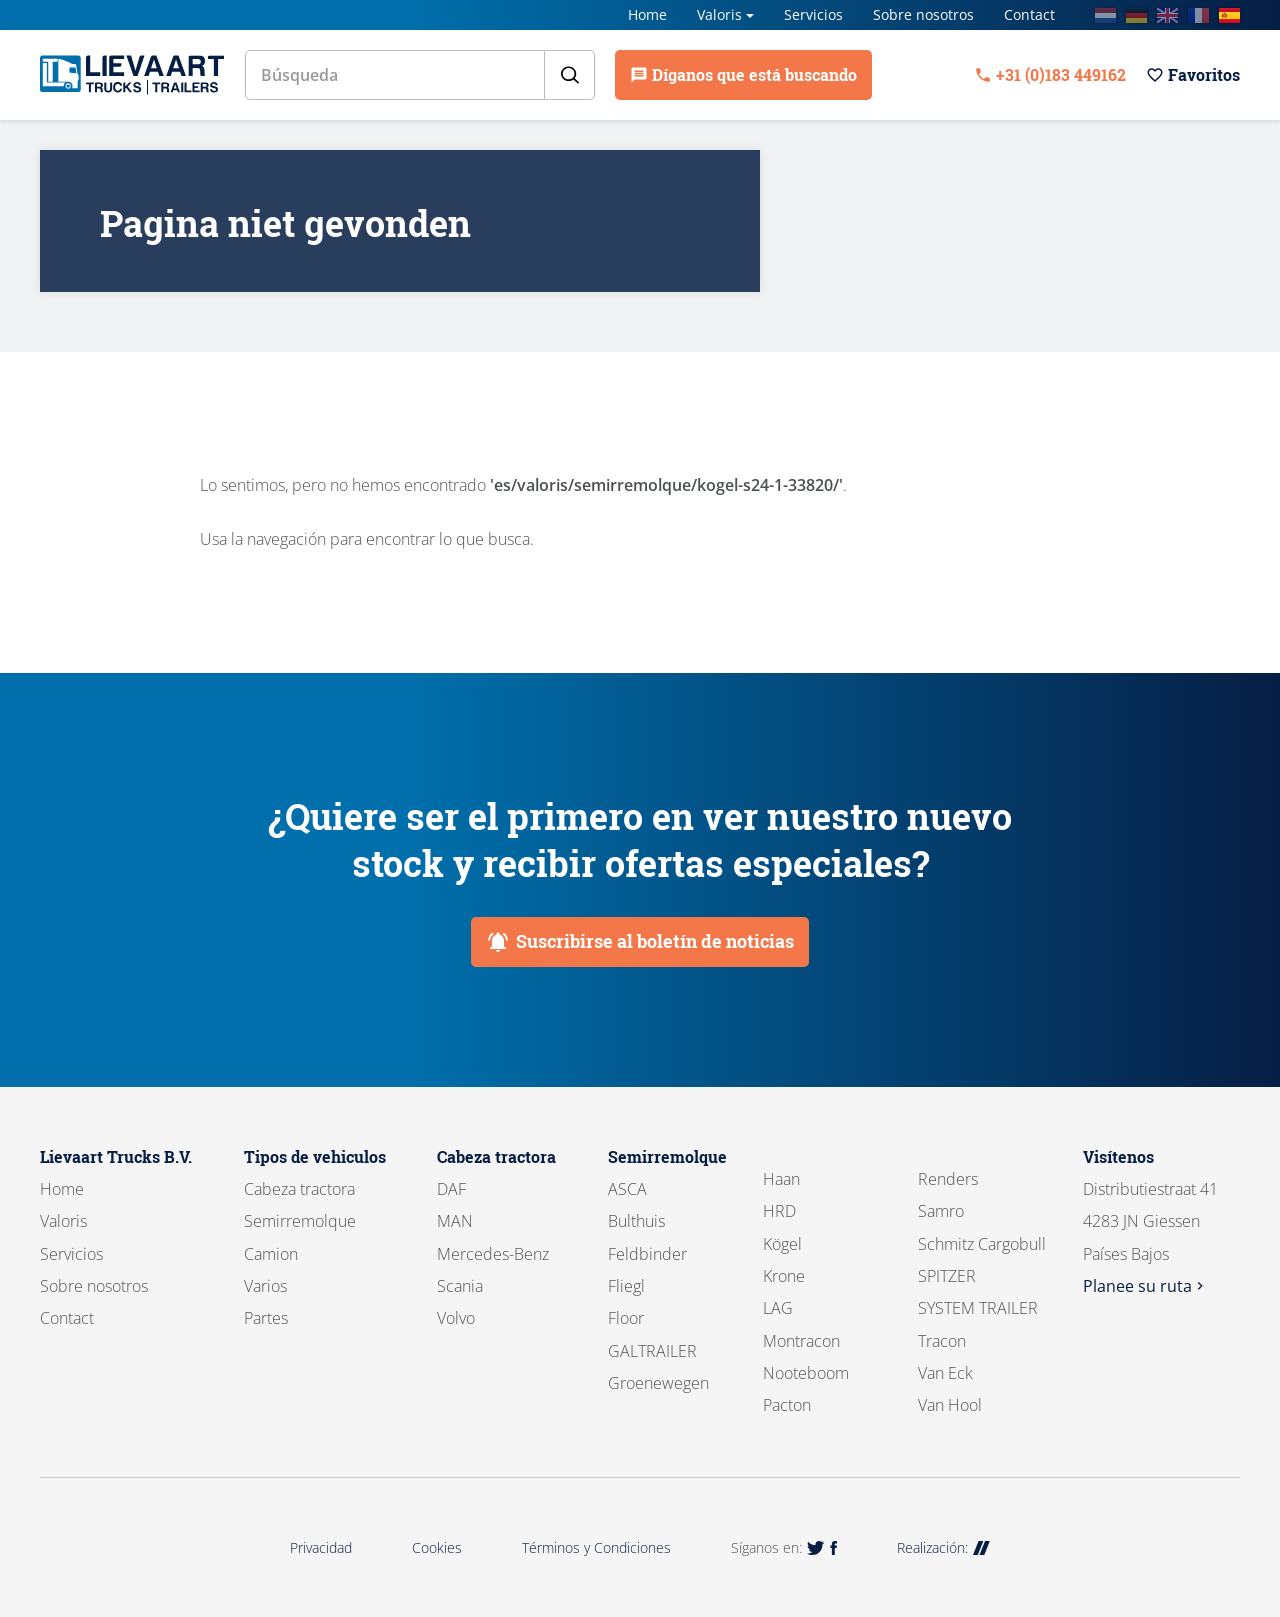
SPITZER (947, 1276)
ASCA (627, 1189)
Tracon (942, 1341)
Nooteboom (806, 1373)
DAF (451, 1189)
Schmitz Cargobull (982, 1244)
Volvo (456, 1318)
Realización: (943, 1547)
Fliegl (626, 1286)
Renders (948, 1179)
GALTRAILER (652, 1351)
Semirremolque (300, 1221)
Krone (784, 1276)
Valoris (719, 14)
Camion (271, 1254)
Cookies (437, 1547)
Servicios (813, 14)
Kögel (782, 1244)
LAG (778, 1308)
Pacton (787, 1405)
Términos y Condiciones (596, 1547)
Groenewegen (658, 1383)
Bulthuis (636, 1221)
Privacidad (321, 1547)
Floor (626, 1318)
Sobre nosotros (923, 14)
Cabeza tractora (299, 1189)
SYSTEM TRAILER (978, 1308)
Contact (1029, 14)
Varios (265, 1286)
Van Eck (945, 1373)
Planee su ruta (1145, 1286)
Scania (460, 1286)
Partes (266, 1318)
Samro (941, 1211)
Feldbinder (647, 1254)
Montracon (801, 1341)
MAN (455, 1221)
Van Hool (950, 1405)
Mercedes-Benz (493, 1254)
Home (647, 14)
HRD (779, 1211)
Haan (781, 1179)
